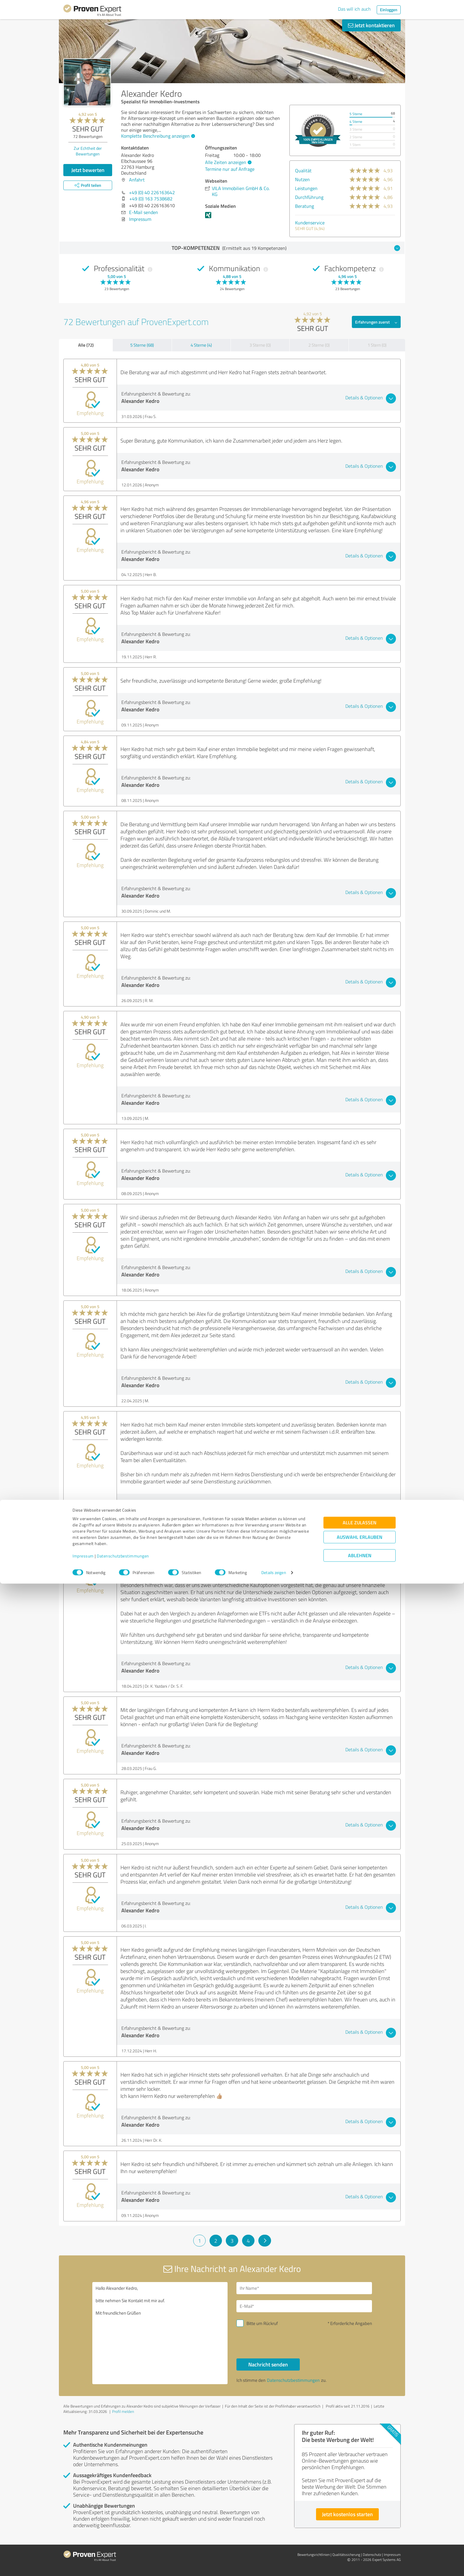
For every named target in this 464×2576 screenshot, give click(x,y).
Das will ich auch (354, 9)
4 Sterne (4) (201, 345)
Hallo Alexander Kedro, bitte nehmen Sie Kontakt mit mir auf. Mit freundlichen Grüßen (160, 2333)
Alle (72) (86, 345)
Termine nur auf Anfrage (229, 169)
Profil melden (123, 2411)
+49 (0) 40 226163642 (152, 192)
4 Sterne (355, 121)
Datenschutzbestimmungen (123, 2548)
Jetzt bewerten (87, 170)
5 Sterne (355, 113)
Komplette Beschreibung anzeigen (157, 136)
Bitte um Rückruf (262, 2323)
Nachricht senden (268, 2364)
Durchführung (309, 197)
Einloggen (388, 9)
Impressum (83, 2548)
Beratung (304, 206)
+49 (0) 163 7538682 (151, 198)
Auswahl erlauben (359, 2529)
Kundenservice (310, 222)
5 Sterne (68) (142, 345)
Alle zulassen (359, 2514)
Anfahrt (137, 179)
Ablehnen (359, 2547)
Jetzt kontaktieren (371, 25)
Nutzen (302, 179)
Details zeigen (273, 2565)
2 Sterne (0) (319, 345)
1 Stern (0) (377, 345)
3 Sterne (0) (260, 345)
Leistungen (306, 188)
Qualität (303, 170)
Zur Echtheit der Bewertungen (88, 151)
